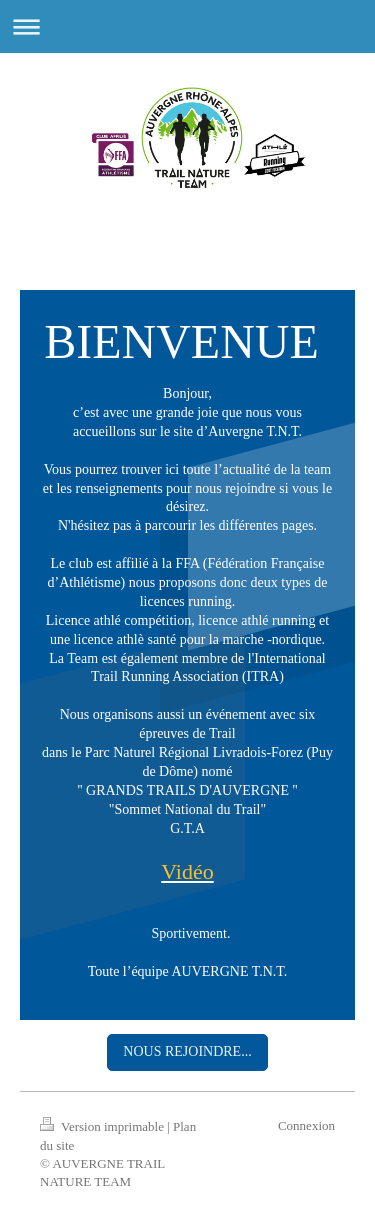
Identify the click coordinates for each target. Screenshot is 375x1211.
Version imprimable (103, 1126)
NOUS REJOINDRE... (187, 1051)
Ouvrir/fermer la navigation (187, 26)
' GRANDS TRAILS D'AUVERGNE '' (189, 790)
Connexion (306, 1125)
